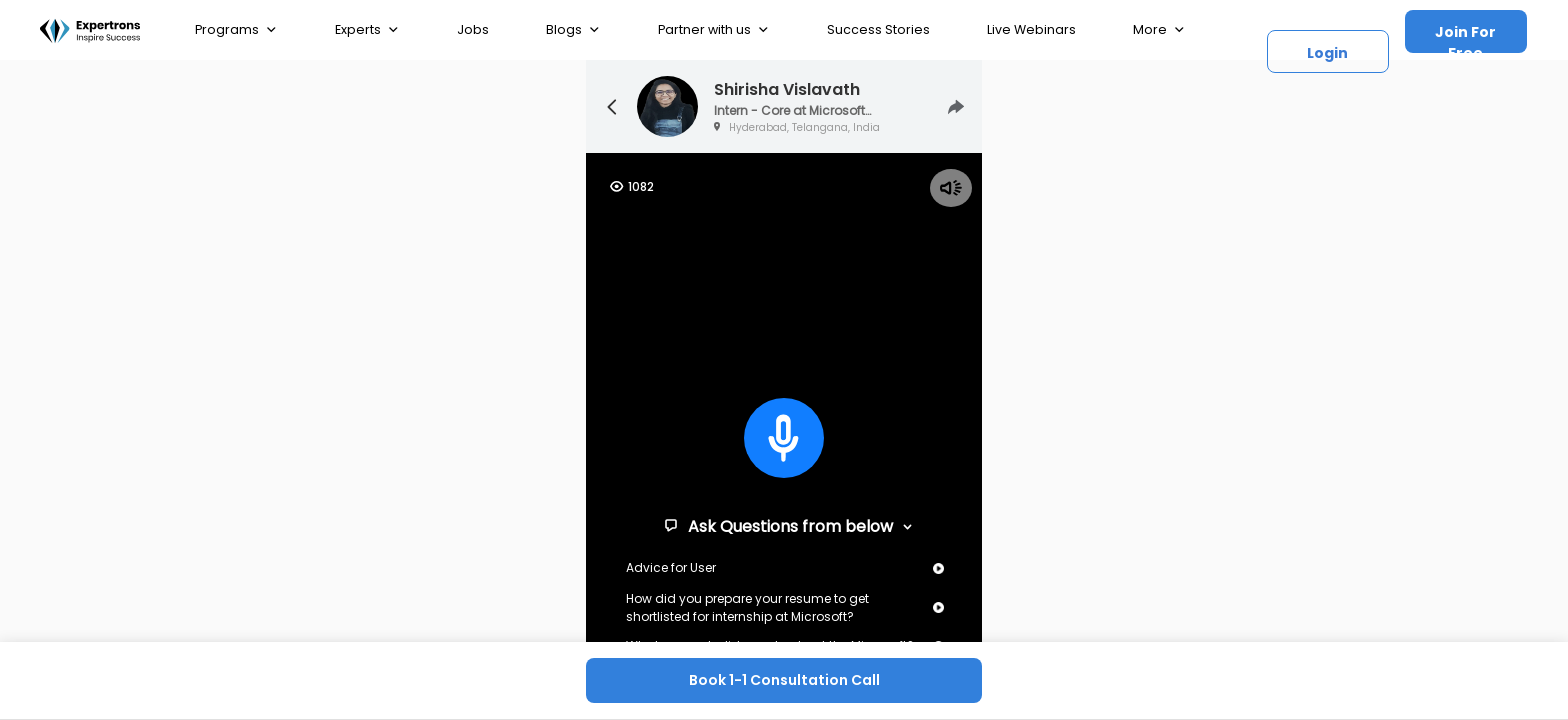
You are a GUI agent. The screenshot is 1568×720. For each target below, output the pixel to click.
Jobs (473, 29)
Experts (367, 30)
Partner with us (714, 30)
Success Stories (878, 29)
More (1159, 30)
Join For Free (1465, 37)
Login (1327, 53)
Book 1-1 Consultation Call (784, 680)
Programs (236, 30)
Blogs (573, 30)
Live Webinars (1031, 29)
